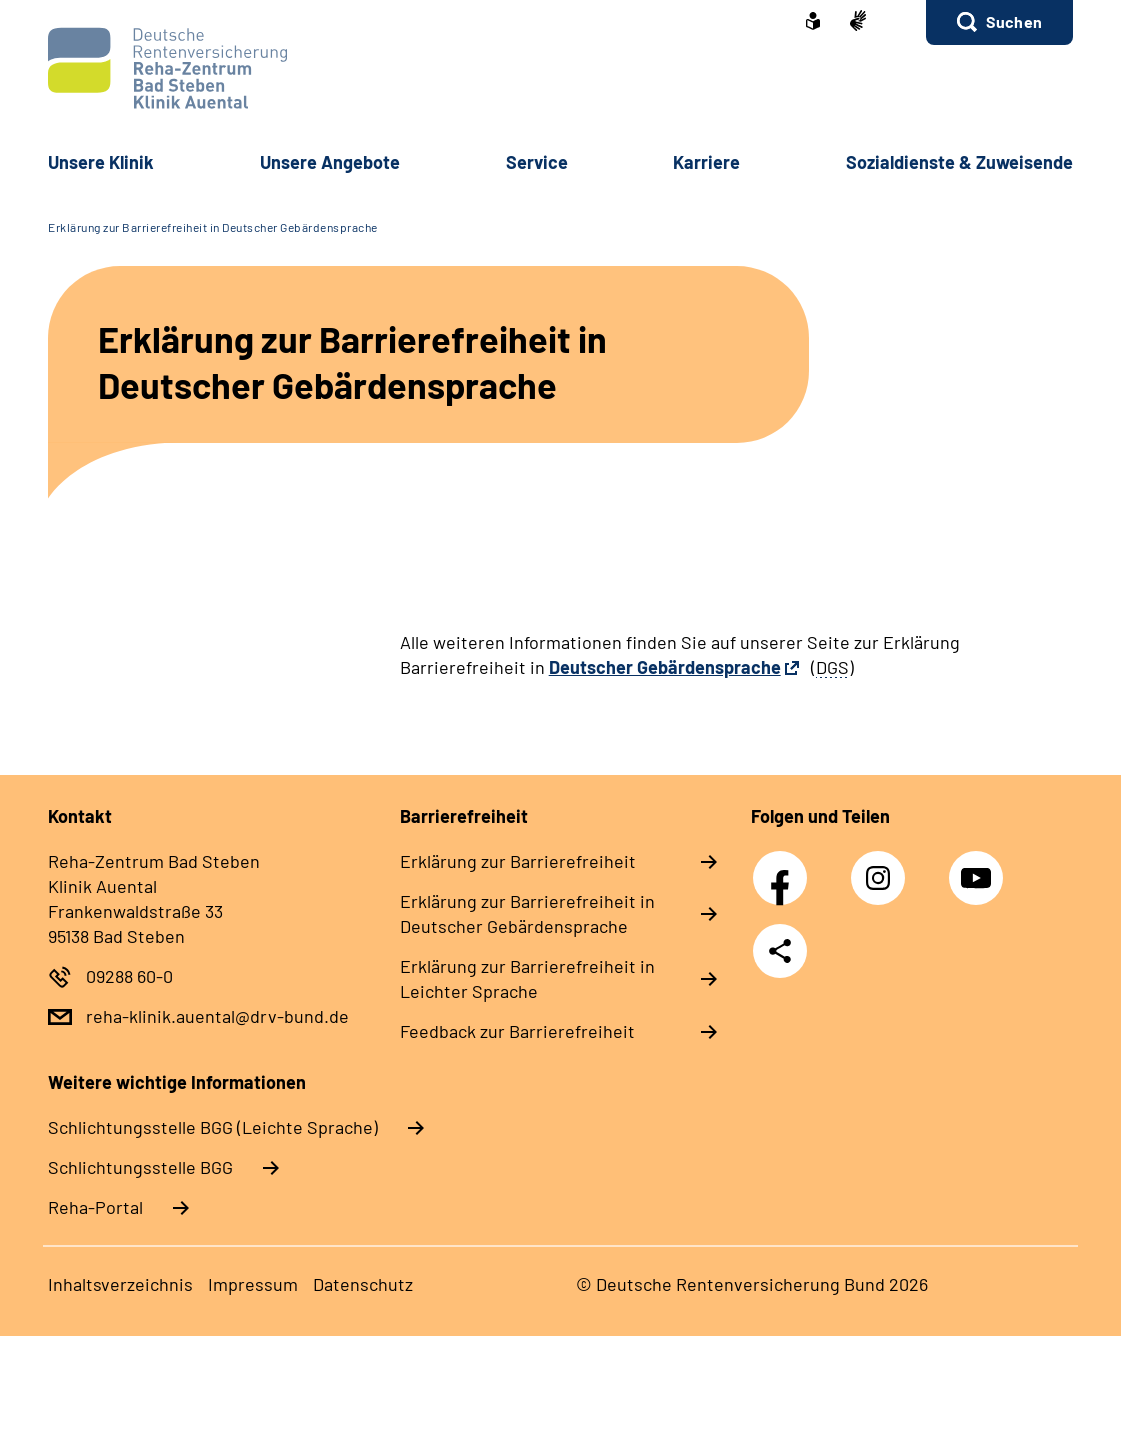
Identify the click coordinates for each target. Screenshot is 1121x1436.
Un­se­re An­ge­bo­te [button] (330, 162)
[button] (999, 22)
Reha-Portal (95, 1207)
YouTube (979, 867)
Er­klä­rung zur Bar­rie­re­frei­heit (518, 861)
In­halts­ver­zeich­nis (120, 1284)
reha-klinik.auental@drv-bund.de (217, 1016)
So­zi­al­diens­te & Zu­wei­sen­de (959, 162)
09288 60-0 (129, 976)
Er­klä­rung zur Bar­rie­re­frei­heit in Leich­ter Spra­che (527, 978)
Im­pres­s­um (253, 1284)
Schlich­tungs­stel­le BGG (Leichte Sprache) (213, 1127)
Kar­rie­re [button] (706, 162)
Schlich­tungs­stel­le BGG (140, 1167)
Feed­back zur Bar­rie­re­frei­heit (517, 1031)
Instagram (883, 867)
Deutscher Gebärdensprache (665, 667)
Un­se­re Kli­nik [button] (101, 162)
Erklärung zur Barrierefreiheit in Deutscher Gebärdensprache (213, 227)
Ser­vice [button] (537, 162)
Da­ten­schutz (363, 1284)
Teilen (780, 951)
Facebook (785, 867)
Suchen (1014, 21)
